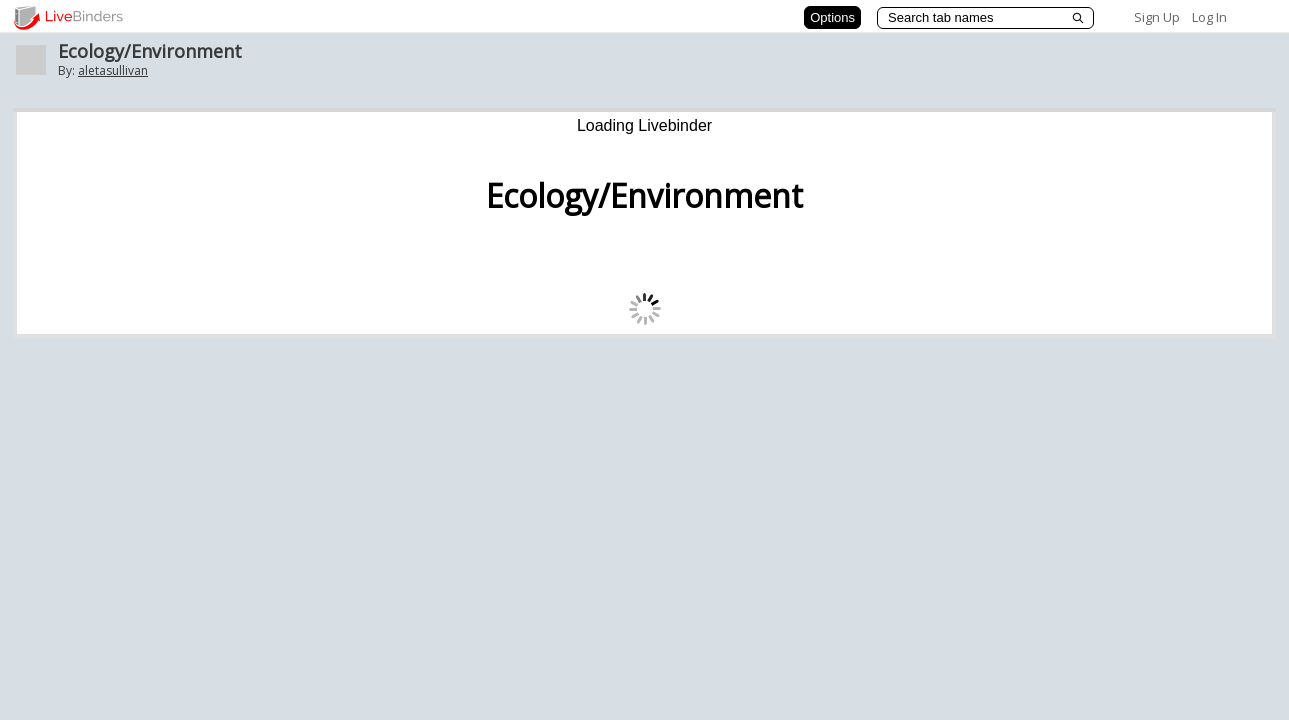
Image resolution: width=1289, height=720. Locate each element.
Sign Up (1157, 17)
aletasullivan (113, 70)
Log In (1209, 17)
